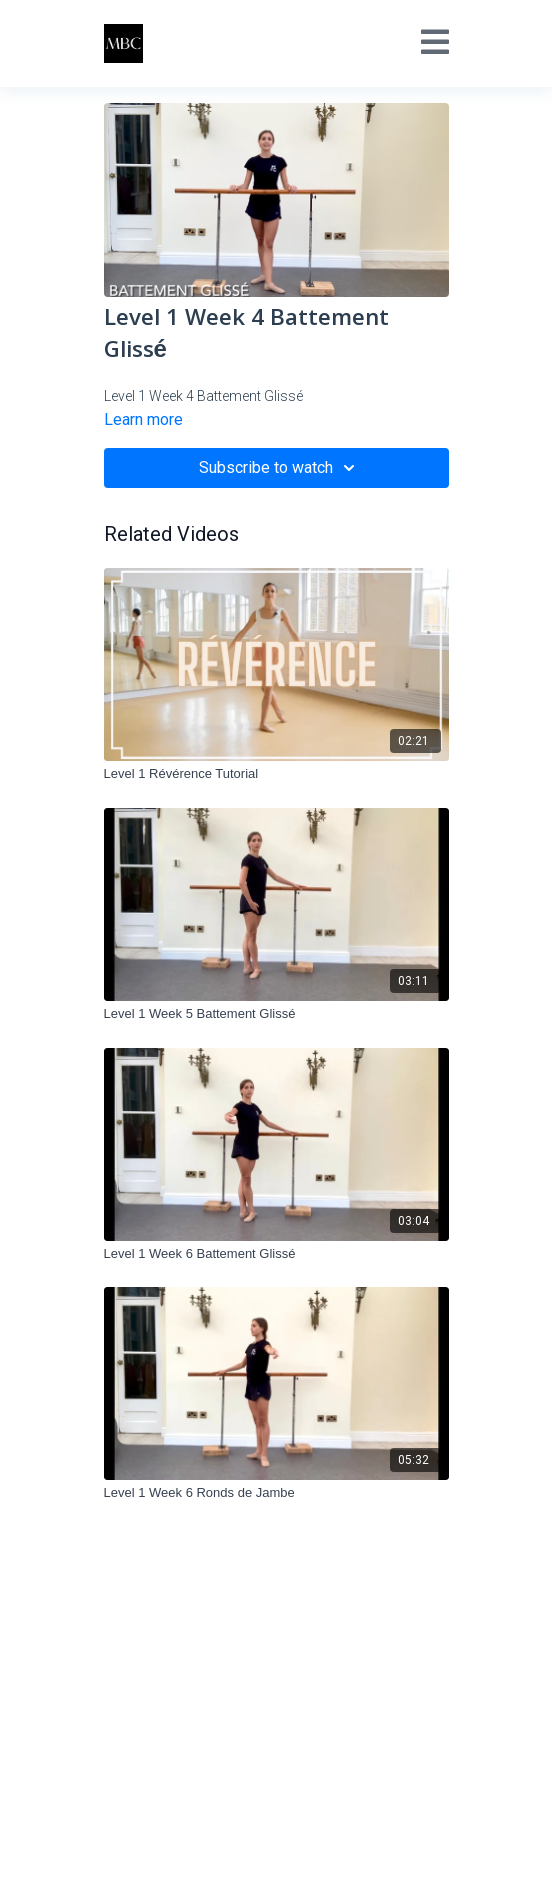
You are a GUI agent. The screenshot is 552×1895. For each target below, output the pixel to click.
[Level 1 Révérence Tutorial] (276, 774)
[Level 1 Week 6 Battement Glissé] (276, 1254)
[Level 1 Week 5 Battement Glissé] (276, 1014)
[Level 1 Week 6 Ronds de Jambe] (276, 1493)
